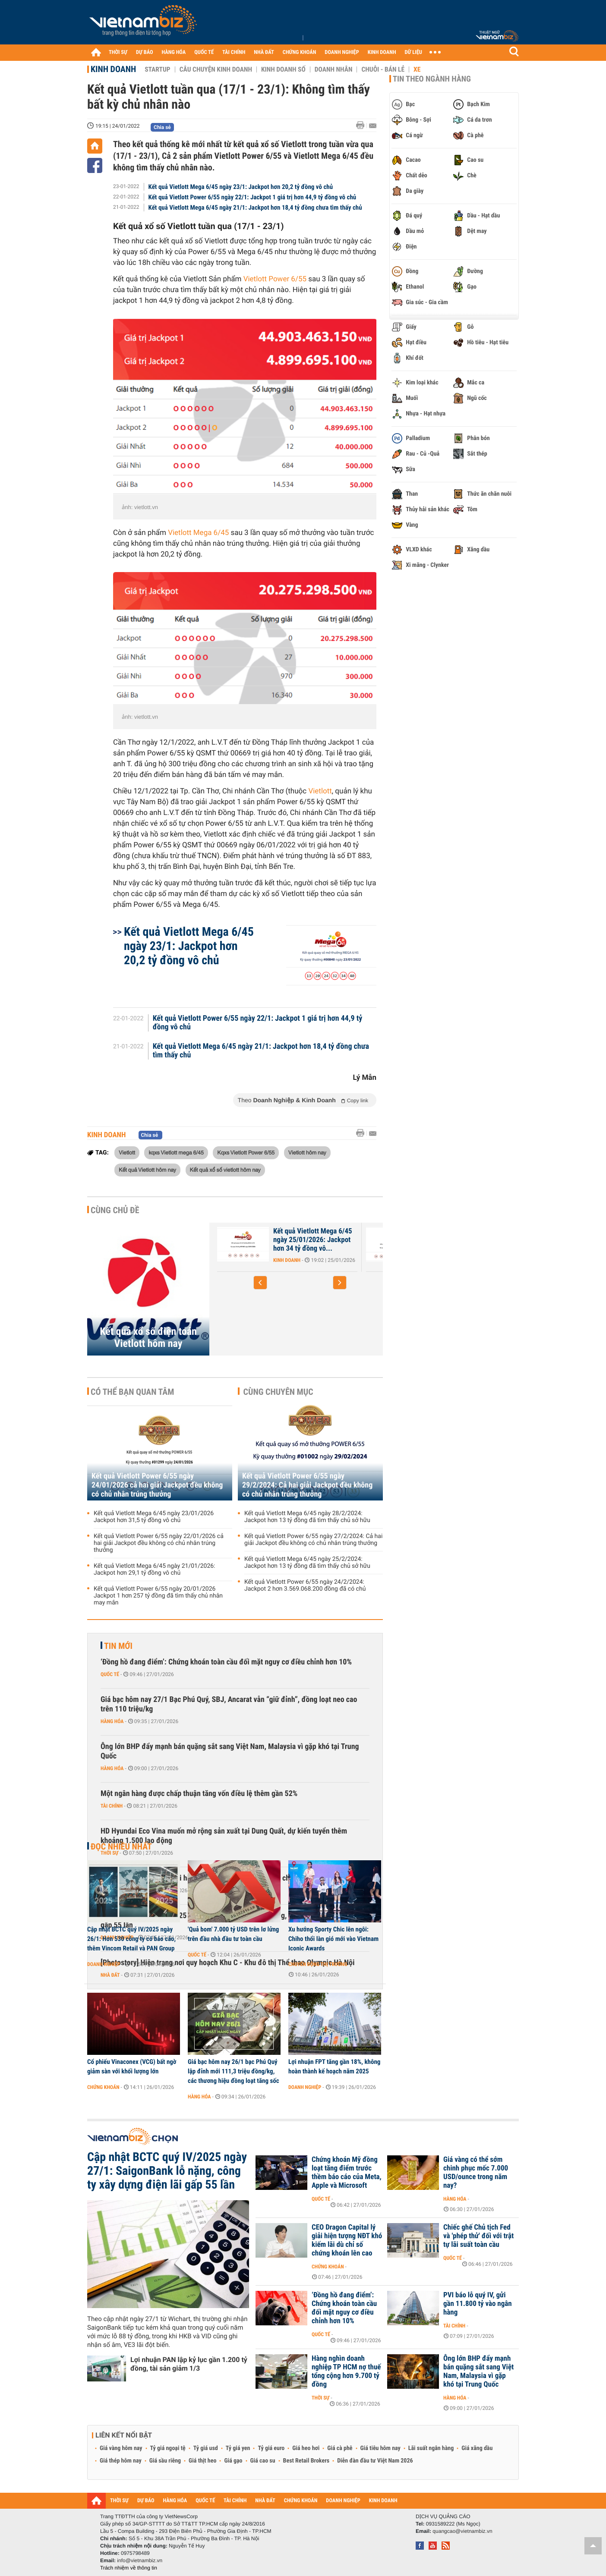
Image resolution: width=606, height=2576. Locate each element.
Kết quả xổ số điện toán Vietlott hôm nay (148, 1337)
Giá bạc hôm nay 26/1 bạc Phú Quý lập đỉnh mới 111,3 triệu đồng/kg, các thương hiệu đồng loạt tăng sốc (233, 2071)
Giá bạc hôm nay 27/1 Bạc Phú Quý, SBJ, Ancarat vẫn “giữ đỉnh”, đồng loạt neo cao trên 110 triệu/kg (229, 1704)
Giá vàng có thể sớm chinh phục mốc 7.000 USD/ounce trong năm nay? (475, 2172)
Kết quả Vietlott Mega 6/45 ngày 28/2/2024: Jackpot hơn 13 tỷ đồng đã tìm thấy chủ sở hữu (307, 1517)
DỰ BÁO (144, 52)
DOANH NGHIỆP (342, 52)
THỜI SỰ (118, 52)
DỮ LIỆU (413, 52)
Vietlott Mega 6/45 (198, 532)
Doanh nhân (334, 69)
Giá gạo (233, 2461)
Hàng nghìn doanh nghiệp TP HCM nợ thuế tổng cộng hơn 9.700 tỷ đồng (346, 2371)
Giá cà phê (339, 2448)
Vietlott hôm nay (307, 1152)
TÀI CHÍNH (233, 52)
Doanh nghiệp (103, 1964)
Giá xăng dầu (476, 2448)
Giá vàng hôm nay (121, 2448)
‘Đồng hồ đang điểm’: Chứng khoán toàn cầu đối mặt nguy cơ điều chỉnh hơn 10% (226, 1662)
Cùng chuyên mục (278, 1392)
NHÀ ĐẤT (264, 52)
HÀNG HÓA (174, 52)
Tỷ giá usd (205, 2448)
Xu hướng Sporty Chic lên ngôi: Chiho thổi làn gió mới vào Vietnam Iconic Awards (333, 1938)
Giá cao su (262, 2461)
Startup (157, 69)
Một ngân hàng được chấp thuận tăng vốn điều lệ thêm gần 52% (199, 1793)
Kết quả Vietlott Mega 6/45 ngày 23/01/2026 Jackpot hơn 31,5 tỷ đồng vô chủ (154, 1517)
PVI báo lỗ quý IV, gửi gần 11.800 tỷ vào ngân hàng (477, 2304)
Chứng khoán (103, 2087)
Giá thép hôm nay (121, 2461)
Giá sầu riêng (165, 2461)
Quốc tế (110, 1674)
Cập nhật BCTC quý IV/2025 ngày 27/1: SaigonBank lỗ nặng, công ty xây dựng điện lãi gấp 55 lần (167, 2171)
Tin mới (118, 1646)
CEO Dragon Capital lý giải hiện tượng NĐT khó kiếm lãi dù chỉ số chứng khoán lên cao (347, 2240)
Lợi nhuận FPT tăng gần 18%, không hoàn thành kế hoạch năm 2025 (334, 2066)
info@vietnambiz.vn (139, 2560)
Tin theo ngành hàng (432, 79)
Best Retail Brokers (306, 2461)
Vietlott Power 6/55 (274, 279)
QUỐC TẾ (204, 52)
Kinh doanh (113, 69)
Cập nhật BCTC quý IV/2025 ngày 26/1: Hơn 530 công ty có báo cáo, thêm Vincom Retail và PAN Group (131, 1938)
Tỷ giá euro (271, 2448)
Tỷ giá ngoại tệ (168, 2448)
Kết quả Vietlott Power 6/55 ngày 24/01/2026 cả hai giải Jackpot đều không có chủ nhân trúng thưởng (157, 1485)
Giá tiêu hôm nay (380, 2448)
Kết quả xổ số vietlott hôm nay (225, 1169)
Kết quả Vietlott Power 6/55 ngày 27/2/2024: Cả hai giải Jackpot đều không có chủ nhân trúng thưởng (313, 1540)
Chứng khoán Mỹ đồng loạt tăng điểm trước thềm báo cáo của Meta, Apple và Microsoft (347, 2172)
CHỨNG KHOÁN (299, 52)
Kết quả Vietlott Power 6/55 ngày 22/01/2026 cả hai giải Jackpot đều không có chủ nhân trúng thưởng (159, 1543)
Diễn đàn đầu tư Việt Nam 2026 (375, 2461)
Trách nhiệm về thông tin (128, 2568)
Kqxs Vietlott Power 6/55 (246, 1152)
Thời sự (320, 2398)
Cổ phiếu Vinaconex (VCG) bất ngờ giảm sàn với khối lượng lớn (132, 2066)
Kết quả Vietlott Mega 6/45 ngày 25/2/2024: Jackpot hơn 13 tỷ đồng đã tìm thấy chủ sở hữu (307, 1563)
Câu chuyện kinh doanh (216, 69)
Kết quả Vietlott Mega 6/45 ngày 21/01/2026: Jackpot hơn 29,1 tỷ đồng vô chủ (154, 1569)
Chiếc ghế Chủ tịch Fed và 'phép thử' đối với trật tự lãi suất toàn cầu (478, 2236)
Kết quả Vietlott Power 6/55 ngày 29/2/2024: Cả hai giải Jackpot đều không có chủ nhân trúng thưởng (307, 1485)
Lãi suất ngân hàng (431, 2448)
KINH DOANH (382, 52)
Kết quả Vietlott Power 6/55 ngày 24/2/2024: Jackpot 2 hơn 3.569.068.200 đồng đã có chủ (305, 1585)
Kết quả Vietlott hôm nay (147, 1169)
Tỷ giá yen (238, 2448)
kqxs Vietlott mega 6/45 (175, 1152)
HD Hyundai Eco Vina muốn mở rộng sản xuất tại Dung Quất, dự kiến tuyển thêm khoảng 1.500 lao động (224, 1836)
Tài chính (112, 1806)
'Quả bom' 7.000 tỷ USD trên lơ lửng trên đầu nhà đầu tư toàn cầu (233, 1934)
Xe (416, 69)
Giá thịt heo (202, 2461)
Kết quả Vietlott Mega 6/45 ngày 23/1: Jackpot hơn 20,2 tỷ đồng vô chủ (240, 187)
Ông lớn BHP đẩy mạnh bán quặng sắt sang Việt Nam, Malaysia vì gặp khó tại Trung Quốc (230, 1751)
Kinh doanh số (283, 69)
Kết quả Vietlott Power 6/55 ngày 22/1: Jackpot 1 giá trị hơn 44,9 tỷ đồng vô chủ (252, 197)
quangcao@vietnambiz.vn (462, 2531)
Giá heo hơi (305, 2448)
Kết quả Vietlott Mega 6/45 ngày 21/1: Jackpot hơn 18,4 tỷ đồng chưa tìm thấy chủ (255, 207)
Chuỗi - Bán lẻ (382, 69)
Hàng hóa (112, 1721)
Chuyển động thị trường (317, 1964)
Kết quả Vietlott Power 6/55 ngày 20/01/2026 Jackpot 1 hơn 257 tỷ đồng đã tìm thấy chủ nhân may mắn (158, 1595)
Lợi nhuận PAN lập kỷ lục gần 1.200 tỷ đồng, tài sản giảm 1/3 (188, 2364)
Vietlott (319, 791)
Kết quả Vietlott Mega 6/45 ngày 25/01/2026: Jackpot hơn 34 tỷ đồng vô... (312, 1240)
